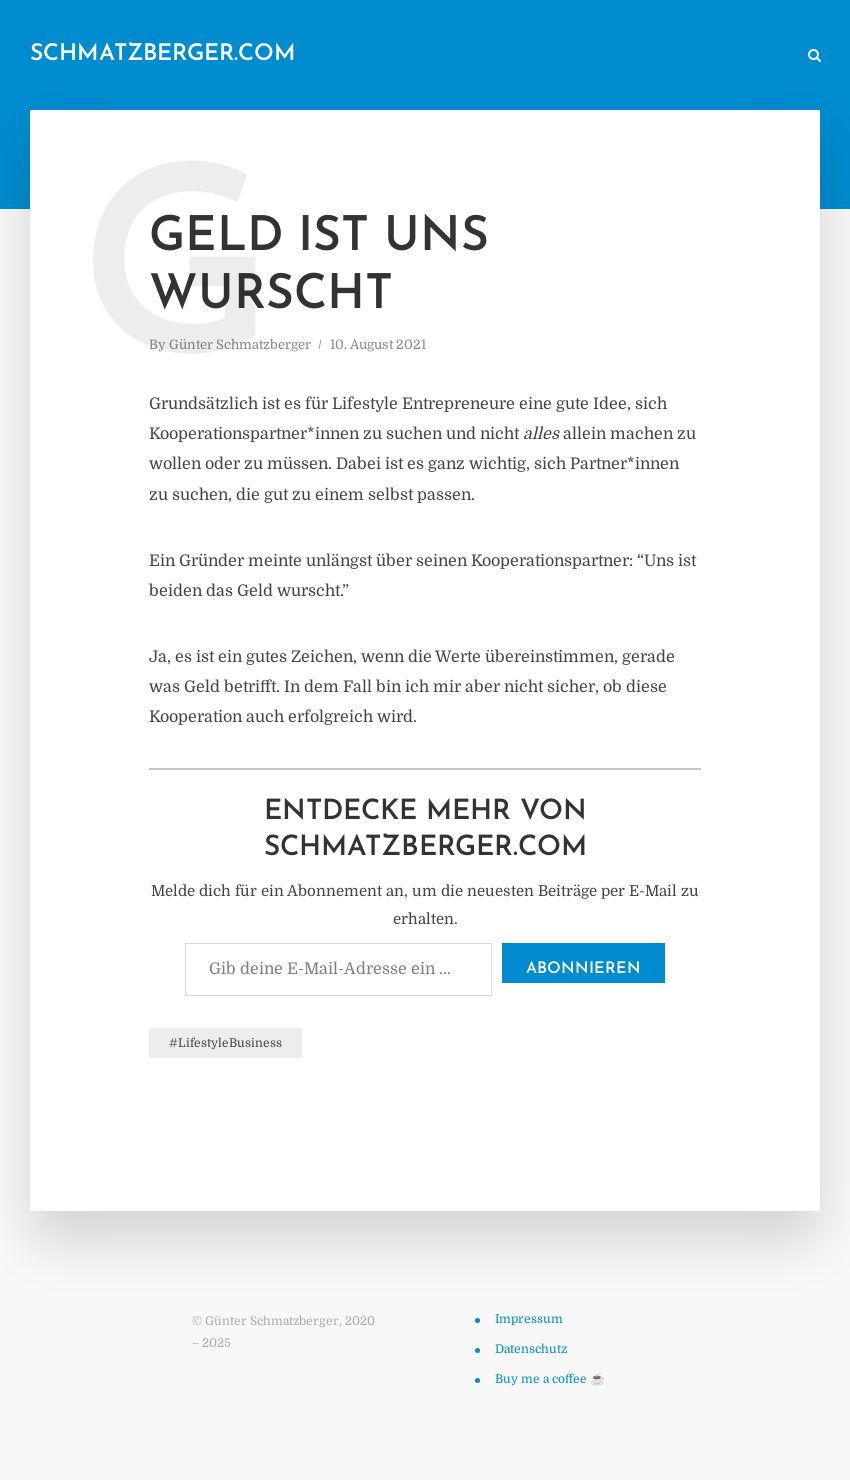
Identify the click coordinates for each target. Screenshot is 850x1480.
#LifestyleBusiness (225, 1043)
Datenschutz (531, 1349)
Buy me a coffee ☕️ (550, 1379)
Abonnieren (583, 969)
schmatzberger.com (163, 54)
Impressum (529, 1319)
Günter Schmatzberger (240, 344)
